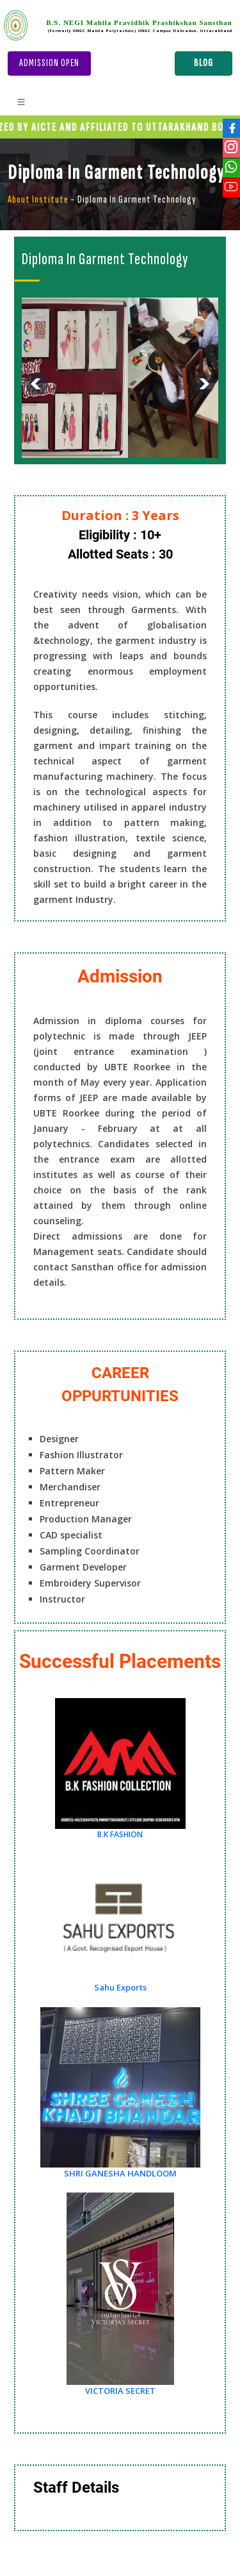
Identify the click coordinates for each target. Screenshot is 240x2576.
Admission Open (49, 63)
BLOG (203, 63)
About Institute (38, 200)
